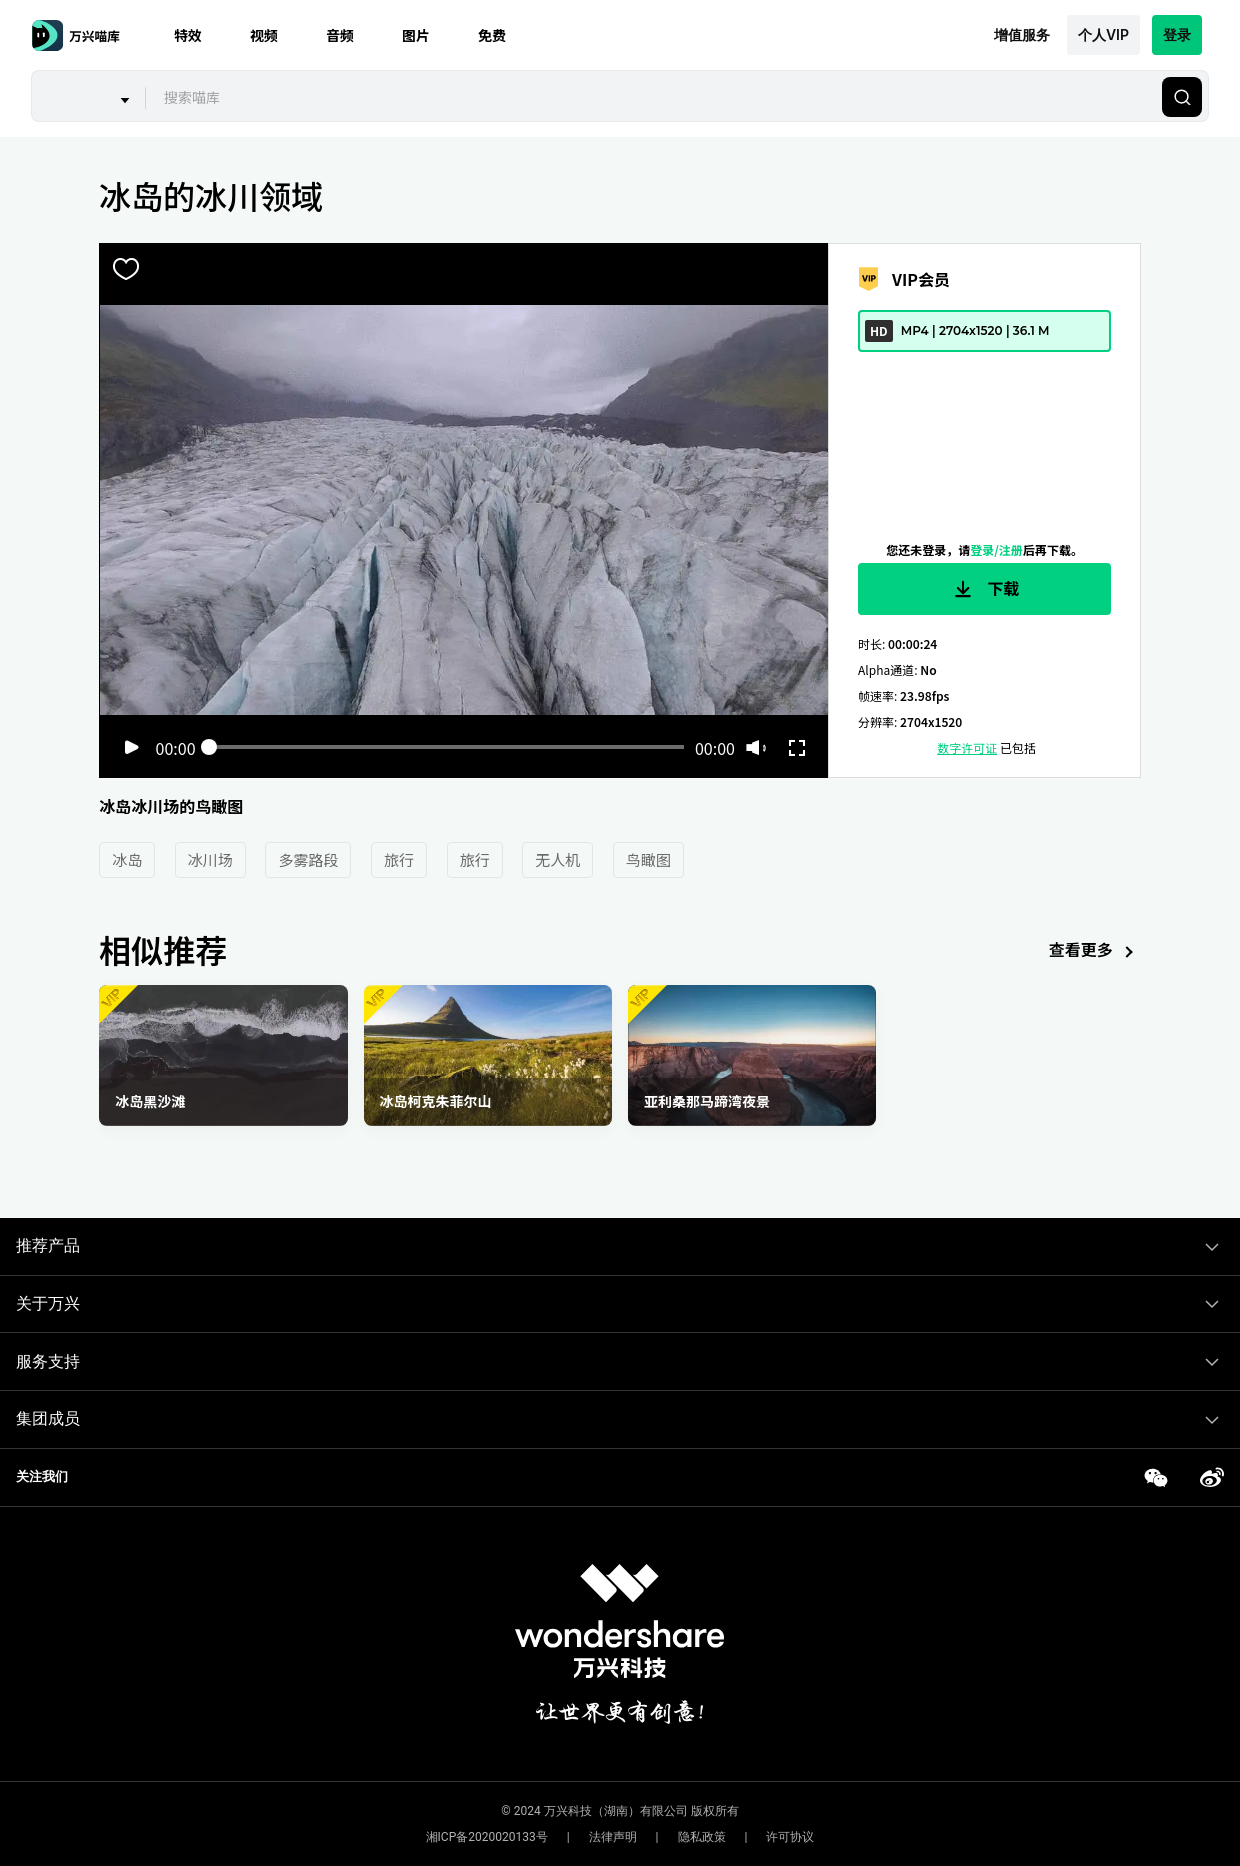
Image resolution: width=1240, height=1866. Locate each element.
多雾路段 (308, 859)
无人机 (557, 859)
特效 (188, 35)
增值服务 (1022, 34)
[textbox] (651, 97)
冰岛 (127, 859)
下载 (985, 589)
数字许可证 (967, 747)
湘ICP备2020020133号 (487, 1837)
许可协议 (790, 1837)
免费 (492, 35)
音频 (340, 35)
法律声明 (613, 1837)
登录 (1177, 34)
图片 (416, 35)
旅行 (399, 859)
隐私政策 (702, 1837)
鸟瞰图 (648, 859)
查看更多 (1095, 951)
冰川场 (210, 859)
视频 (264, 35)
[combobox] (651, 97)
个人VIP (1103, 34)
